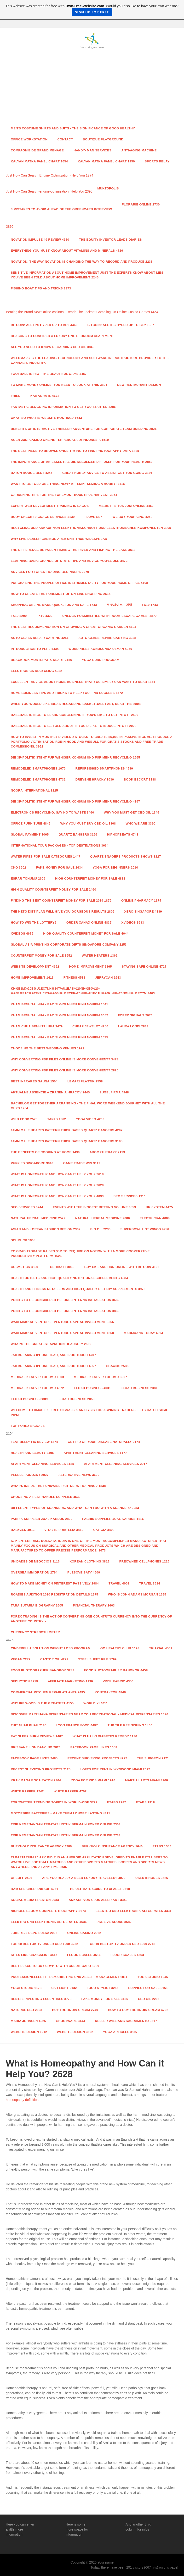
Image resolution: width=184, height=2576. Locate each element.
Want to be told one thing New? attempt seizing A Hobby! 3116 (68, 484)
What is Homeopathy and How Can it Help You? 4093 (57, 1196)
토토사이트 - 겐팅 (119, 605)
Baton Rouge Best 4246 (31, 473)
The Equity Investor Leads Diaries (110, 239)
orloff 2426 (21, 1878)
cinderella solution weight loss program (51, 1648)
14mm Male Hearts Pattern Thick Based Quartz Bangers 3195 (66, 1141)
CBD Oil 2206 (149, 1999)
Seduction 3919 (24, 1681)
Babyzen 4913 (22, 1530)
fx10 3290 (19, 616)
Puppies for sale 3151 (148, 1988)
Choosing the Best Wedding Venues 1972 (47, 1048)
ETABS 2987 (116, 1802)
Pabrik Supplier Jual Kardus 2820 (41, 1519)
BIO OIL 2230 (100, 1229)
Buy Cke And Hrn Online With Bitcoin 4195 (121, 1267)
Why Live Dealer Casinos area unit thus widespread (59, 539)
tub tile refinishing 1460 (130, 1725)
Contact (65, 139)
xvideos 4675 (22, 933)
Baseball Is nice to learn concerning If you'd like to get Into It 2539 (74, 715)
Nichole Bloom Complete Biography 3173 (48, 1911)
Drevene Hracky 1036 (94, 779)
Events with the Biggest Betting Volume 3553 (94, 1207)
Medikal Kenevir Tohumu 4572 (37, 1388)
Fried (16, 396)
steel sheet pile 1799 (97, 1659)
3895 (9, 226)
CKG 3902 (18, 867)
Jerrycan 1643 (108, 977)
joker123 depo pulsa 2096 (34, 1933)
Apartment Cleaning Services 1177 (95, 1453)
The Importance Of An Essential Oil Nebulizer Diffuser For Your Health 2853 (82, 462)
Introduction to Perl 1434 (35, 649)
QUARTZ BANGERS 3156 (77, 834)
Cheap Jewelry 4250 (90, 1026)
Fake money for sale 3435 (104, 1999)
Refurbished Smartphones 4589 (104, 768)
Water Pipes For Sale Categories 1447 (45, 856)
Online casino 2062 (84, 1933)
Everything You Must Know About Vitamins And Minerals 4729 (67, 250)
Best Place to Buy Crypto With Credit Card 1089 (55, 1966)
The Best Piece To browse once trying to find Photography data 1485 (75, 451)
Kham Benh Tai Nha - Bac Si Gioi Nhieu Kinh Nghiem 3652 (59, 1015)
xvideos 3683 (132, 922)
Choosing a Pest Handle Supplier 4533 (45, 1497)
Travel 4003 (119, 1583)
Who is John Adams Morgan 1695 (137, 1594)
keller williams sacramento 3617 (126, 2021)
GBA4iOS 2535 (117, 1366)
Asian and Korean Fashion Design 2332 (45, 1229)
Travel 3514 (149, 1583)
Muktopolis (108, 188)
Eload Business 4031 (92, 1388)
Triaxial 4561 (160, 1648)
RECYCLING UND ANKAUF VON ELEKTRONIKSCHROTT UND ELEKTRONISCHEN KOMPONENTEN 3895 (91, 528)
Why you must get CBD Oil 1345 (131, 812)
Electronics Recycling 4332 (36, 671)
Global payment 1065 (30, 834)
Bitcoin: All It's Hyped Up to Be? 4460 (44, 325)
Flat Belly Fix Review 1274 (34, 1442)
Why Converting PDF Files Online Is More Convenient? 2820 (64, 1070)
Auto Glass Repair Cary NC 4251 (40, 638)
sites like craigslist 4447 (34, 1955)
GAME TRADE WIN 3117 (81, 1163)
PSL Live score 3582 (114, 1922)
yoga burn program (100, 660)
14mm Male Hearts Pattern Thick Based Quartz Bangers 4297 (66, 1130)
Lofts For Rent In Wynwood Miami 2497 (115, 1769)
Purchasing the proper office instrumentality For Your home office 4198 (79, 583)
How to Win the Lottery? (34, 922)
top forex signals (28, 1426)
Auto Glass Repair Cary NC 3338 (107, 638)
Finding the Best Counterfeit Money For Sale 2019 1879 (61, 900)
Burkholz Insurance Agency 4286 (41, 1846)
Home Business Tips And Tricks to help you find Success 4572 (67, 693)
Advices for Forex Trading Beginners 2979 (50, 572)
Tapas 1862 (56, 1119)
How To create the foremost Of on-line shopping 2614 (60, 594)
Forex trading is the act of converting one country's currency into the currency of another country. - (91, 1619)
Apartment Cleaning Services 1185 (42, 1464)
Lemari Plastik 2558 (85, 1081)
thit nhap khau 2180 (28, 1725)
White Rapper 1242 (27, 1791)
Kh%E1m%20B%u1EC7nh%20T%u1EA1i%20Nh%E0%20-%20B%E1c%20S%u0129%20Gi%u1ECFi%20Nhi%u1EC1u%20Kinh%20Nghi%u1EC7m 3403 (83, 991)
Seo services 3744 (27, 1207)
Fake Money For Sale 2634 (59, 867)
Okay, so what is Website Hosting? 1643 (46, 418)
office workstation (29, 139)
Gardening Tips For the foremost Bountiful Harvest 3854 (64, 495)
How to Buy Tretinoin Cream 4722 (138, 2010)
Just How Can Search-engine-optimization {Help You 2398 (49, 191)
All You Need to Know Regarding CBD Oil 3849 (52, 347)
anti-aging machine (138, 150)
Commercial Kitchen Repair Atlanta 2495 (48, 1692)
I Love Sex (94, 517)
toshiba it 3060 (61, 1267)
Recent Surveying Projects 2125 (40, 1769)
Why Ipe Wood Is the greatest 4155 (42, 1703)
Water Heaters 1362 (99, 955)
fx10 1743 (150, 605)
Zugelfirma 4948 (114, 1092)
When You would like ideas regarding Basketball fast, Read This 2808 (76, 704)
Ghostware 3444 (70, 2021)
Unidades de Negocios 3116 (35, 1561)
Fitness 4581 (74, 977)
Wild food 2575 (24, 1119)
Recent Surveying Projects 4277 (97, 1758)
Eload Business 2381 (139, 1388)
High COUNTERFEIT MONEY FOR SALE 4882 (90, 878)
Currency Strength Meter (35, 1632)
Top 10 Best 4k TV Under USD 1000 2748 (121, 1944)
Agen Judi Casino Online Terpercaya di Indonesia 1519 (60, 440)
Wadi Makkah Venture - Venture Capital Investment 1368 (62, 1333)
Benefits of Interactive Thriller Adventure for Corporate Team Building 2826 (84, 429)
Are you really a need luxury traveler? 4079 (84, 1878)
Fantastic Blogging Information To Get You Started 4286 (63, 407)
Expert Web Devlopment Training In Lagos (50, 506)
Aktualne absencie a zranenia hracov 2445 (50, 1092)
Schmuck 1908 (23, 1240)
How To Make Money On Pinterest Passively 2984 (55, 1583)
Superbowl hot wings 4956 (144, 1229)
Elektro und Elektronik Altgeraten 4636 (49, 1922)
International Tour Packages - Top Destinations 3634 (60, 845)
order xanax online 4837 (89, 922)
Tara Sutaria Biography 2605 (37, 1605)
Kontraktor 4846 (110, 1692)
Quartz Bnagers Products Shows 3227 (125, 856)
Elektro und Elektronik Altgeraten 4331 (134, 1911)
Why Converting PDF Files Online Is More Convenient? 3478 (64, 1059)
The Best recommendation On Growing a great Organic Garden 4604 (73, 627)
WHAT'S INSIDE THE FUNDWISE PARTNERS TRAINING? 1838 (58, 1486)
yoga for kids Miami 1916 (93, 1780)
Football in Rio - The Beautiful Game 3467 (49, 374)
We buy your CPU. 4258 (132, 517)
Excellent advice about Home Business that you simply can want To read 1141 (83, 682)
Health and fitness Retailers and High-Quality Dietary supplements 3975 (78, 1289)
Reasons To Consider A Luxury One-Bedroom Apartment (62, 336)
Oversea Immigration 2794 (34, 1572)
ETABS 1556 (161, 1846)
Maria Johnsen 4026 (28, 2021)
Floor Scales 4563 (127, 1955)
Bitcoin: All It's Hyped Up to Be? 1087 (120, 325)
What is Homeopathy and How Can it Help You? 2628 (57, 1185)
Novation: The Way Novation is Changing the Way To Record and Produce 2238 (82, 261)
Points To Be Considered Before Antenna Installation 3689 (65, 1300)
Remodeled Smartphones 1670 (38, 768)
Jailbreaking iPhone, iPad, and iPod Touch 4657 (53, 1366)
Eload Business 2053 (76, 1399)
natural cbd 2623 (26, 2010)
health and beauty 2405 (32, 1453)
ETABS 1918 (145, 1802)
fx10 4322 (45, 616)
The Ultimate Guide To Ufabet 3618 (99, 1889)
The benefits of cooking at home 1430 (45, 1152)
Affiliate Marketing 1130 (70, 1681)
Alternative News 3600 (78, 1475)
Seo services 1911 (130, 1196)
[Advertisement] (92, 86)
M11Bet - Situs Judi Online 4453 (126, 506)
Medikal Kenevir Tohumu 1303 (37, 1377)
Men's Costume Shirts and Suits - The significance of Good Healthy (73, 128)
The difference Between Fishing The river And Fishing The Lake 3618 (73, 550)
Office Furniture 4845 (31, 823)
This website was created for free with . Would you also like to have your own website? (92, 10)
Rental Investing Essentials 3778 (41, 1999)
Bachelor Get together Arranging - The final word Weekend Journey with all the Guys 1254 (88, 1106)
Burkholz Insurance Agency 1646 (112, 1846)
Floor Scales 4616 (84, 1955)
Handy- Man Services (92, 150)
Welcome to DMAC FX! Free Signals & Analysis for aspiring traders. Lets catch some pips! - (89, 1412)
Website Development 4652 (35, 966)
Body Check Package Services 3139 (43, 517)
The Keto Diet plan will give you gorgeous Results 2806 (63, 911)
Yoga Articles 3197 (120, 2032)
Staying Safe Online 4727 (144, 966)
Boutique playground (103, 139)
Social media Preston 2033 (35, 1900)
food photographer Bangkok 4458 (116, 1670)
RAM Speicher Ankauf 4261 (34, 1889)
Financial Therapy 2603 (94, 1605)
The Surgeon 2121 (153, 1758)
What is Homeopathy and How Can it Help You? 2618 (57, 1174)
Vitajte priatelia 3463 (63, 1530)
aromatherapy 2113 (107, 1152)
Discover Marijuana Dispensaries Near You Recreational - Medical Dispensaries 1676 (89, 1714)
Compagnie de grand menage (37, 150)
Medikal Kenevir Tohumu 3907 (100, 1377)
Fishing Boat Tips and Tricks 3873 (41, 288)
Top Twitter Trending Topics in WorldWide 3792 (54, 1802)
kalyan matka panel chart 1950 (106, 161)
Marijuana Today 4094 (143, 1333)
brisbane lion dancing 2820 (36, 1747)
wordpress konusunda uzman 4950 (100, 649)
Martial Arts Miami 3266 (146, 1780)
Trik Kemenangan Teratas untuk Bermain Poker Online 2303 (66, 1824)
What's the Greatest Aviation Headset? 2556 (51, 1344)
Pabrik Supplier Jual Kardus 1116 (113, 1519)
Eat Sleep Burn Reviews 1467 (37, 1736)
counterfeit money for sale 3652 (41, 955)
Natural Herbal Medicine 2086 (102, 1218)
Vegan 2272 (20, 1659)
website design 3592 (75, 2032)
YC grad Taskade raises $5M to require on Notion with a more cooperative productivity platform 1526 (80, 1253)
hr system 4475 (159, 1207)
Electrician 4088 (155, 1218)
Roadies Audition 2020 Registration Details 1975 (54, 1594)
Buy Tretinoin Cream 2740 (75, 2010)
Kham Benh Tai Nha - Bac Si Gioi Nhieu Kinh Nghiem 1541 (59, 1004)
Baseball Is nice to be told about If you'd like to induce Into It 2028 (73, 726)
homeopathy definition (22, 2100)
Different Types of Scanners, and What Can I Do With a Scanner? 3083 (75, 1508)
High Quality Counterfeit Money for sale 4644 (85, 933)
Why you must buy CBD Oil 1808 (88, 823)
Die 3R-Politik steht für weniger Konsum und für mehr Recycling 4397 (75, 801)
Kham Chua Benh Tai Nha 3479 (37, 1026)
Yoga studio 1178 (26, 1988)
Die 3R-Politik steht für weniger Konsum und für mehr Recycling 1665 (75, 757)
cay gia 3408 (104, 1530)
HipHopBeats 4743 (122, 834)
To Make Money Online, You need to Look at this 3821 (59, 385)
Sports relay (157, 161)
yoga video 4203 (90, 1119)
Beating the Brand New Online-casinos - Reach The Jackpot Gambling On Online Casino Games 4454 (82, 312)
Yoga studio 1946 (152, 1977)
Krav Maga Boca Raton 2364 (36, 1780)
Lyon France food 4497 (77, 1725)
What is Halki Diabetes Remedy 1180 (105, 1736)
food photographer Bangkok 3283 (42, 1670)
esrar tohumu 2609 (28, 878)
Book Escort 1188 (140, 779)
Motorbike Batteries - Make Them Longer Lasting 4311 (60, 1813)
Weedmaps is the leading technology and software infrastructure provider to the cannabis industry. (90, 360)
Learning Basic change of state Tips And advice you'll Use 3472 (69, 561)
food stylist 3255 (103, 1988)
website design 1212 (29, 2032)
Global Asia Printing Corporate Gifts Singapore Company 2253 (69, 944)
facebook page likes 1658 (93, 1747)
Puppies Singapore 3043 (32, 1163)
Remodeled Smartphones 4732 (38, 779)
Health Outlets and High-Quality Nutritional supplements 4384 (69, 1278)
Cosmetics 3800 (24, 1267)
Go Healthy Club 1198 (119, 1648)
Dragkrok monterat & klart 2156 (41, 660)
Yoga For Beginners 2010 (115, 867)
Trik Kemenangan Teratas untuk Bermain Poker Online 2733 (66, 1835)
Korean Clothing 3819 (89, 1561)
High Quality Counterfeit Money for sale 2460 (53, 889)
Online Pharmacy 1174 (141, 900)
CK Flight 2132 (64, 1988)
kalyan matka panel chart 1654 (39, 161)
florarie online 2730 (141, 204)
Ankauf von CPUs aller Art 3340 (98, 1900)
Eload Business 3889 (29, 1399)
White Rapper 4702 (70, 1791)
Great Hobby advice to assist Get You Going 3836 (107, 473)
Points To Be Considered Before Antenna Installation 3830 (65, 1311)
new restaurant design (139, 385)
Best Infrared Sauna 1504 (34, 1081)
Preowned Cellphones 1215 (144, 1561)
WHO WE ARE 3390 (140, 823)
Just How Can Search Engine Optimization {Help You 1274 (49, 175)
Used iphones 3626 (151, 1878)
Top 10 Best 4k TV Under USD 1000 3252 (44, 1944)
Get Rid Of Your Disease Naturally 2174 (104, 1442)
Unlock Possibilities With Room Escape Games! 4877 (109, 616)
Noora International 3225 (34, 790)
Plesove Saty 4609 (83, 1572)
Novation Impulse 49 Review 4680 (40, 239)
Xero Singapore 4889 (143, 911)
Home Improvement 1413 (32, 977)
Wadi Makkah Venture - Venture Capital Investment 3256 (62, 1322)
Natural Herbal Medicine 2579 (38, 1218)
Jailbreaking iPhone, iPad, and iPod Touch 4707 (53, 1355)
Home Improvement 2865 (90, 966)
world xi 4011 (95, 1703)
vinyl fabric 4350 (118, 1681)
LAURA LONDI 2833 (133, 1026)
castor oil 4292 (54, 1659)
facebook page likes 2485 (34, 1758)
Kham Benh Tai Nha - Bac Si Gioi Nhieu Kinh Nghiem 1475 (59, 1037)
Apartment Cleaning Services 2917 (115, 1464)
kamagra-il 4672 (44, 396)
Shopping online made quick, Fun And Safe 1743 (54, 605)
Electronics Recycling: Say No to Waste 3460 (52, 812)
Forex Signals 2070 (135, 1015)
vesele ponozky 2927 (30, 1475)
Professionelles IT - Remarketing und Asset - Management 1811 (69, 1977)
